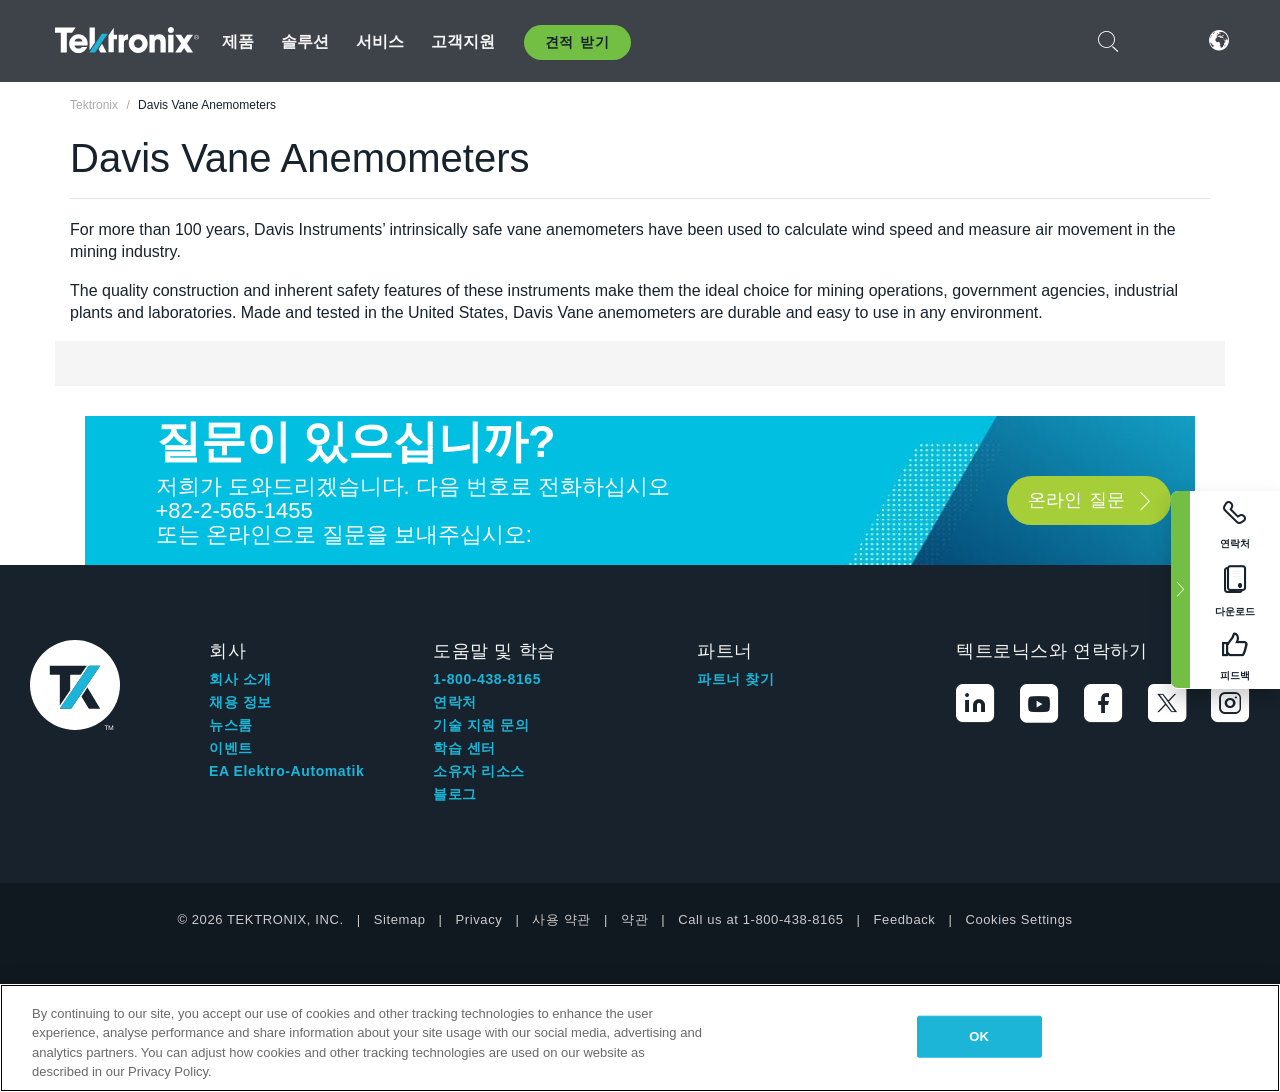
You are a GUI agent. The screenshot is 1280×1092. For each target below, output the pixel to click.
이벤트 (231, 748)
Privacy (479, 919)
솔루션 (305, 41)
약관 (634, 919)
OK (979, 1036)
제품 (238, 41)
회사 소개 (240, 679)
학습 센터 (464, 748)
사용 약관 (561, 919)
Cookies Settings (1018, 919)
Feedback (905, 919)
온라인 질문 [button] (1076, 500)
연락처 (455, 702)
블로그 (455, 794)
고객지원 (463, 41)
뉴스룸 (231, 725)
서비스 (380, 41)
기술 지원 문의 (481, 725)
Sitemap (400, 919)
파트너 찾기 (736, 679)
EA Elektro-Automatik (286, 771)
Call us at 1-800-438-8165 (760, 919)
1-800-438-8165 (487, 679)
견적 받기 (577, 42)
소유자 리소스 (479, 771)
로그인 (1159, 40)
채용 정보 (240, 702)
